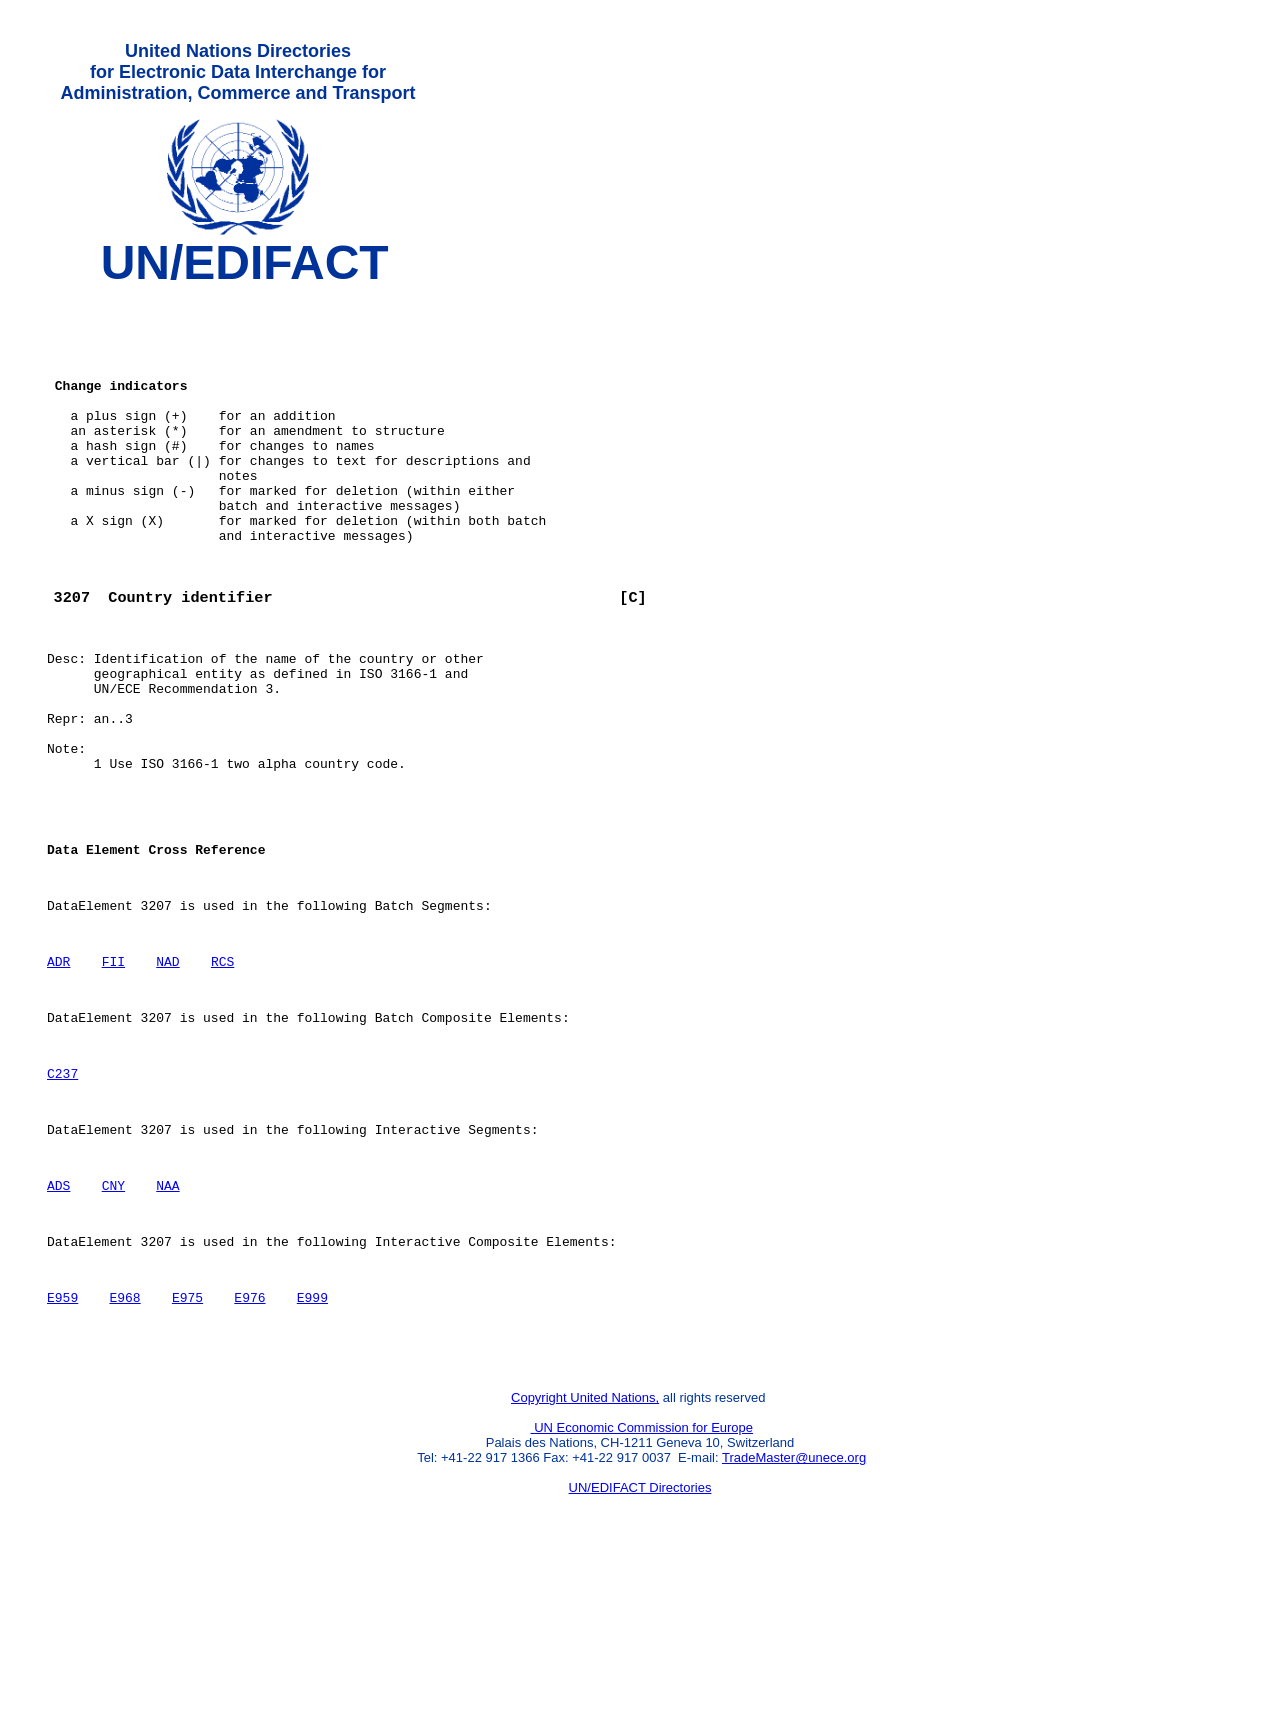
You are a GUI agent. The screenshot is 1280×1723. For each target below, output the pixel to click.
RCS (222, 1077)
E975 (187, 1449)
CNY (113, 1325)
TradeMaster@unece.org (794, 1618)
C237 (62, 1201)
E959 (62, 1449)
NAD (167, 1077)
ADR (58, 1077)
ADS (58, 1325)
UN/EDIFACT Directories (640, 1648)
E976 (249, 1449)
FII (113, 1077)
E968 (124, 1449)
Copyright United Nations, (585, 1558)
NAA (167, 1325)
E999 (312, 1449)
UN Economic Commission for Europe (642, 1588)
